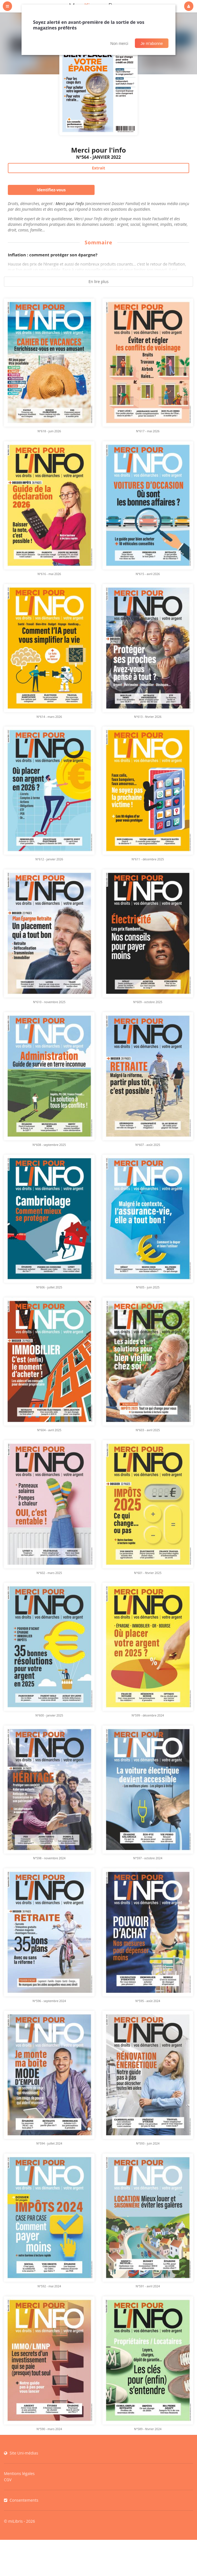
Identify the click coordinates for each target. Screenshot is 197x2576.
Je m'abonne (151, 43)
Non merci (119, 43)
